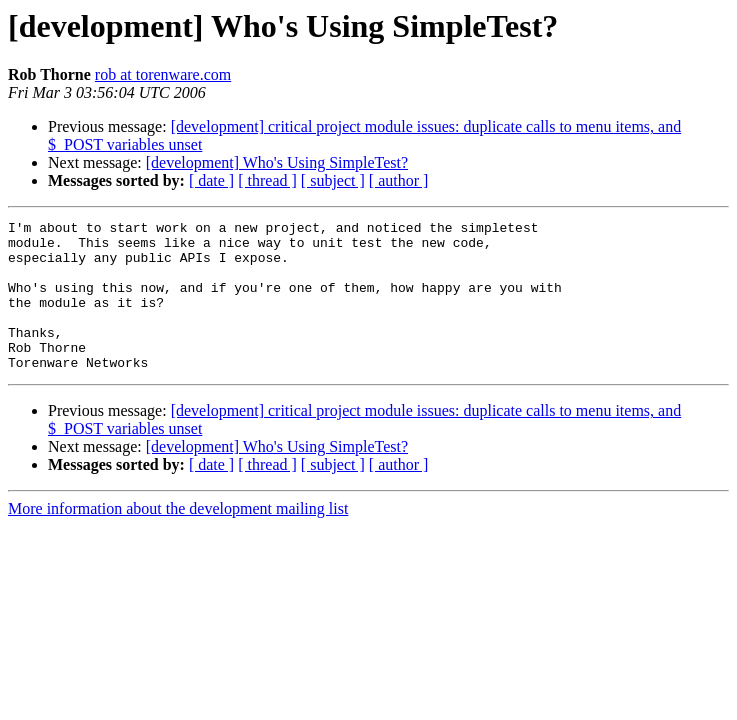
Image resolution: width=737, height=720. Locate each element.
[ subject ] (333, 180)
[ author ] (399, 180)
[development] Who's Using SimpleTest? (277, 162)
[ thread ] (267, 180)
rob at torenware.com (163, 74)
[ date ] (211, 180)
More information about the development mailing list (178, 538)
